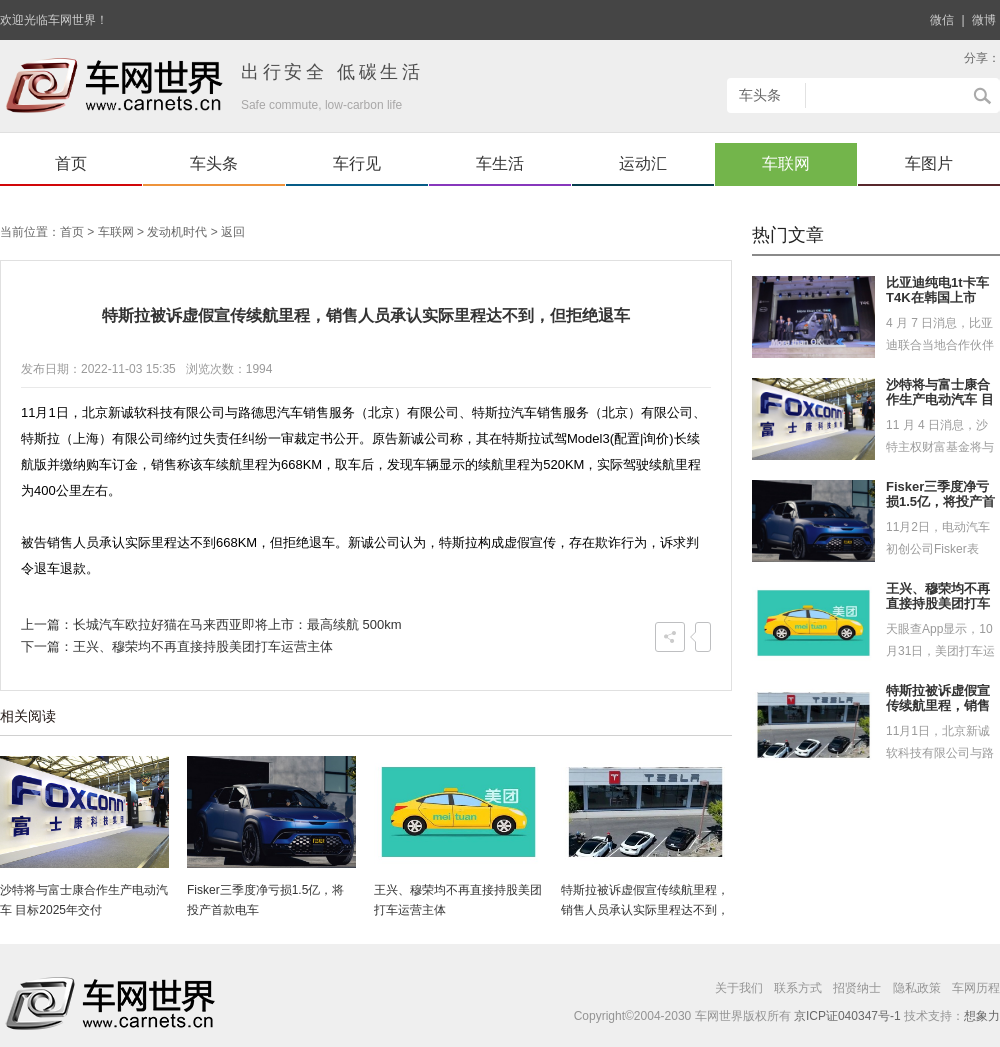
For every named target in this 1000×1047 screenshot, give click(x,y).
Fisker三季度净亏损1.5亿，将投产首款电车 (940, 502)
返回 (233, 232)
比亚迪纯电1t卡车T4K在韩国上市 (937, 290)
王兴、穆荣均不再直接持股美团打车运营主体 (938, 604)
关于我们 (739, 988)
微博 (984, 20)
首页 (71, 163)
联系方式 (798, 988)
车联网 (786, 163)
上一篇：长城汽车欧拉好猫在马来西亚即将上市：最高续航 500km (211, 624)
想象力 (982, 1016)
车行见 (357, 163)
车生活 (500, 163)
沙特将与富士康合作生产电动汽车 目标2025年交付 (940, 400)
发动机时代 (177, 232)
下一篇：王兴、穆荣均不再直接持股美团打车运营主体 (177, 646)
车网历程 (976, 988)
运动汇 (643, 163)
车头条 (214, 163)
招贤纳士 (857, 988)
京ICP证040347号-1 (847, 1016)
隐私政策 (917, 988)
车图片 (929, 163)
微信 (942, 20)
